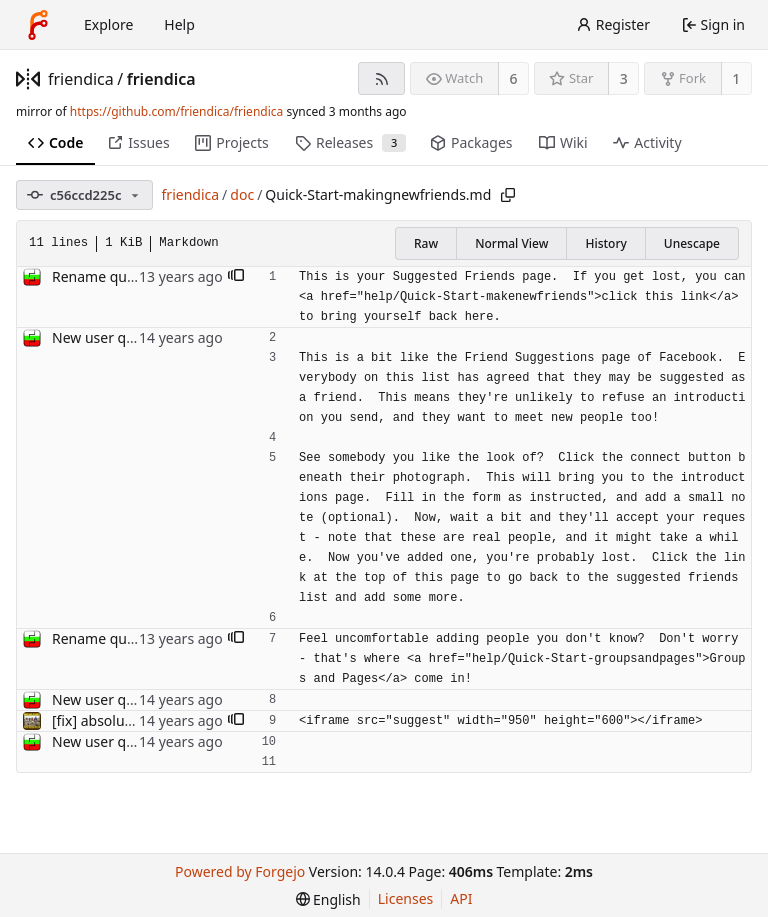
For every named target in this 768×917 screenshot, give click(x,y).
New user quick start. (121, 337)
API (461, 898)
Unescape (692, 243)
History (605, 243)
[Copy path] (508, 195)
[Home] (38, 25)
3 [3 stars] (624, 78)
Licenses (406, 898)
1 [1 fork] (736, 78)
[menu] (328, 899)
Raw (426, 243)
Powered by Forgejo (240, 871)
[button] (236, 277)
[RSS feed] (381, 78)
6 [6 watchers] (514, 78)
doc (242, 194)
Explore (108, 24)
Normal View (511, 243)
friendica (81, 79)
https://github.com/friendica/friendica (176, 111)
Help (179, 24)
